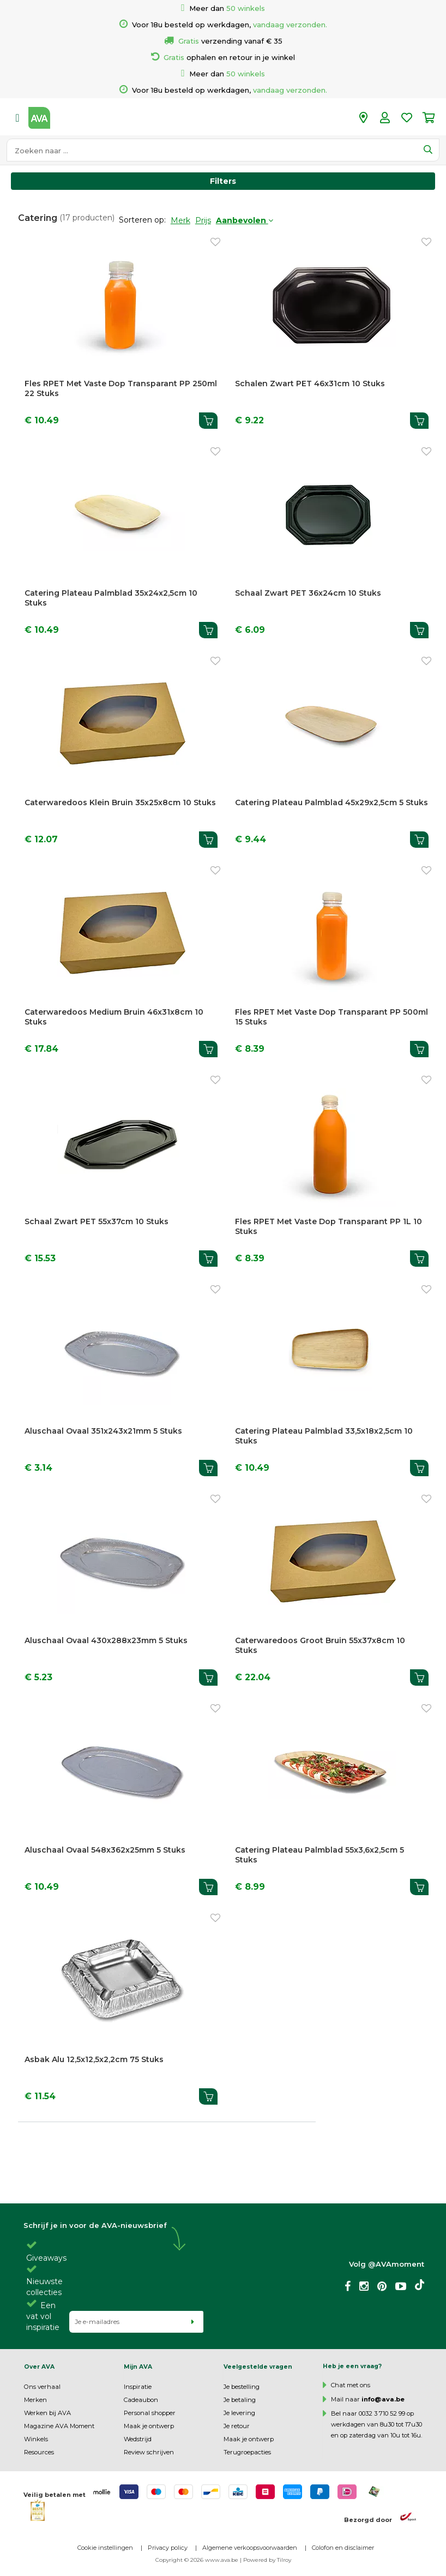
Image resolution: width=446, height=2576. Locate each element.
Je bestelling (242, 2387)
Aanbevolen (244, 220)
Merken (35, 2400)
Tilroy (284, 2559)
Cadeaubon (141, 2400)
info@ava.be (383, 2399)
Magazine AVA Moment (59, 2426)
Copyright (169, 2559)
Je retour (237, 2426)
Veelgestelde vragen (258, 2366)
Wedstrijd (138, 2439)
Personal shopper (150, 2413)
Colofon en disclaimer (343, 2547)
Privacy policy (168, 2547)
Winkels (36, 2439)
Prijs (203, 220)
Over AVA (39, 2366)
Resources (39, 2452)
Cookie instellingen (105, 2547)
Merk (180, 220)
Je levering (239, 2413)
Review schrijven (149, 2452)
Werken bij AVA (47, 2413)
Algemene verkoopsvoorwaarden (249, 2547)
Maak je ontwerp (149, 2426)
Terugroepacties (247, 2452)
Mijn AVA (138, 2366)
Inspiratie (138, 2387)
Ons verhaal (42, 2387)
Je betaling (240, 2400)
